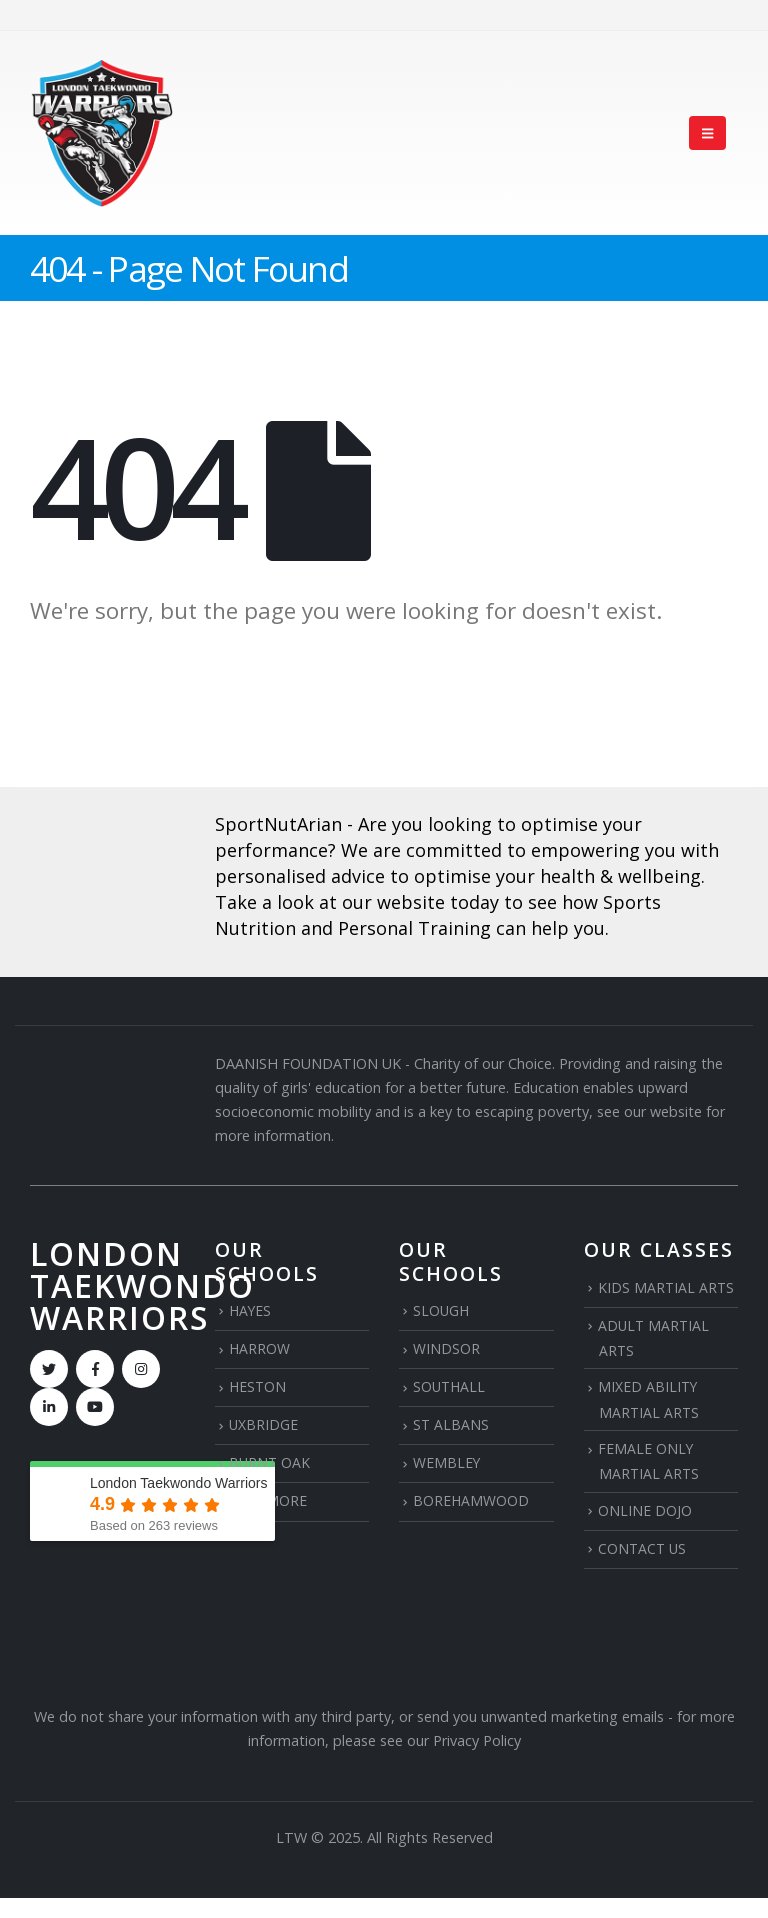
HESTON (258, 1386)
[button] (707, 133)
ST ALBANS (451, 1424)
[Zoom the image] (107, 859)
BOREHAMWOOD (471, 1501)
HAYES (251, 1310)
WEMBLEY (447, 1463)
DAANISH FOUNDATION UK (308, 1063)
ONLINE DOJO (645, 1511)
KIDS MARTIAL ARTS (667, 1287)
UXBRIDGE (264, 1424)
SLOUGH (442, 1310)
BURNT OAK (270, 1463)
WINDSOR (446, 1348)
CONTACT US (643, 1549)
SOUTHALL (450, 1386)
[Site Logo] (101, 133)
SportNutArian (278, 824)
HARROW (260, 1348)
